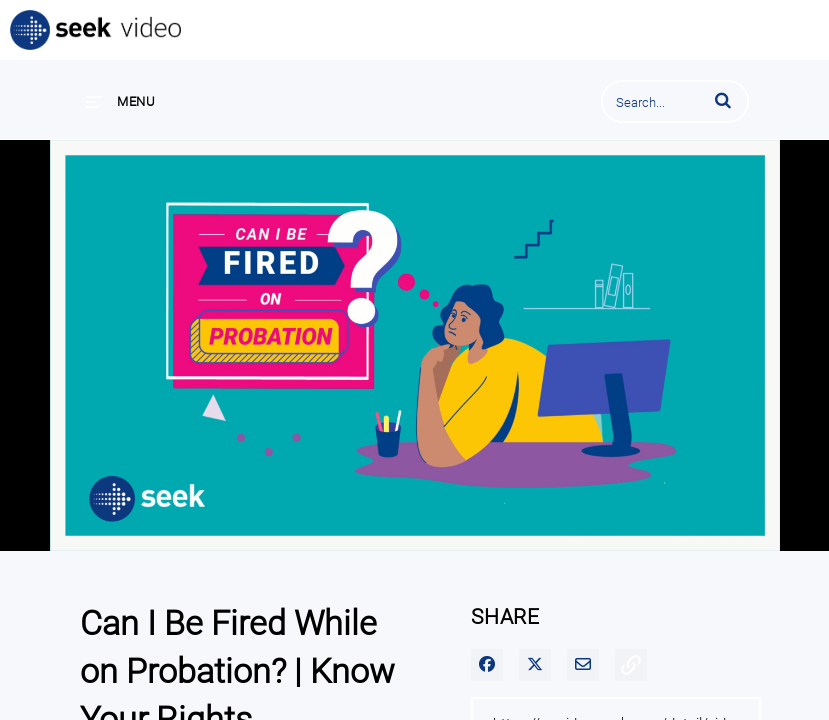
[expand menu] (120, 101)
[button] (723, 100)
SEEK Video (97, 30)
